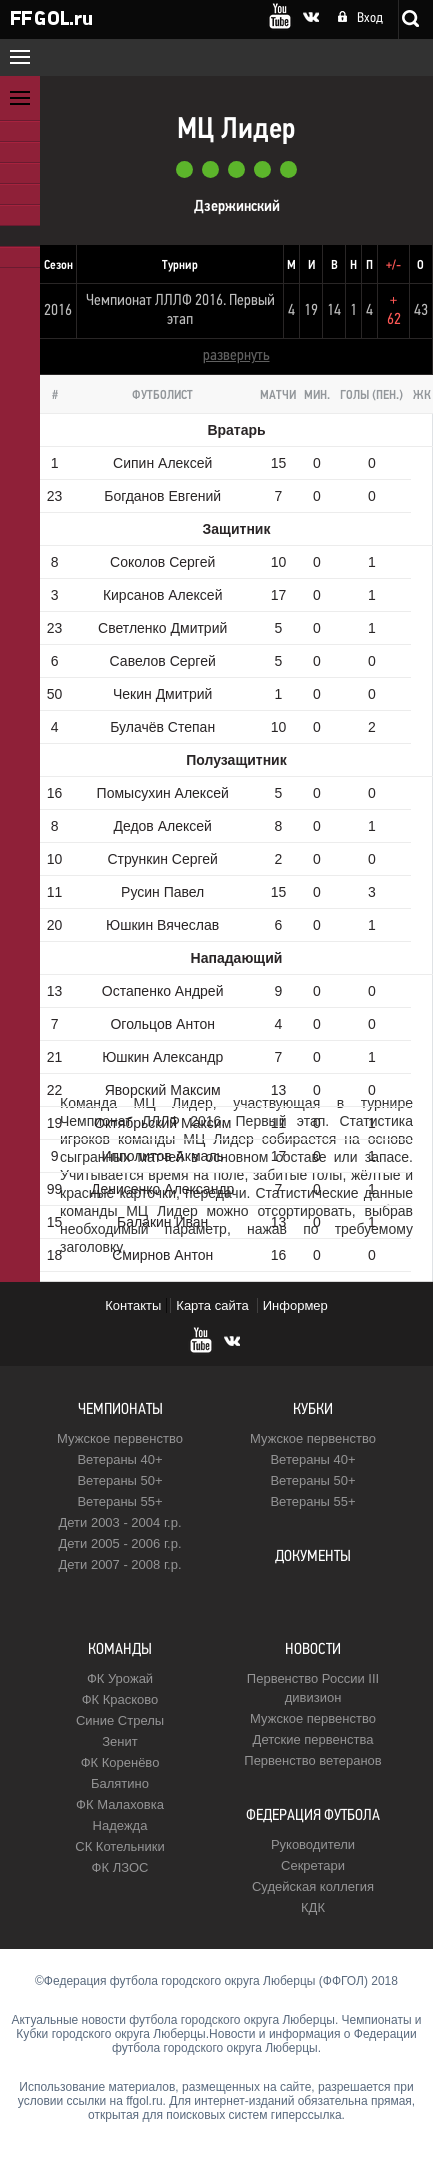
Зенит (119, 1741)
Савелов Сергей (163, 661)
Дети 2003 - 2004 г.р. (119, 1522)
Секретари (313, 1865)
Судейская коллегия (313, 1886)
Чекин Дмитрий (162, 694)
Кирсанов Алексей (163, 595)
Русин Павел (162, 892)
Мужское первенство (120, 1438)
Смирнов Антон (162, 1255)
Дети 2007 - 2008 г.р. (119, 1564)
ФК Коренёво (120, 1762)
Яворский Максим (163, 1090)
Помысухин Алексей (163, 793)
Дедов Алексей (162, 826)
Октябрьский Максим (162, 1123)
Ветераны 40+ (119, 1459)
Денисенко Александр (162, 1189)
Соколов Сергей (162, 562)
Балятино (120, 1783)
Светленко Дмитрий (162, 628)
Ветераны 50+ (119, 1480)
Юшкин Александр (162, 1057)
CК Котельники (119, 1846)
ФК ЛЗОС (120, 1867)
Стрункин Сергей (162, 859)
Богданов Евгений (162, 496)
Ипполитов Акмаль (162, 1156)
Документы (313, 1557)
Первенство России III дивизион (313, 1688)
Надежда (120, 1825)
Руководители (313, 1844)
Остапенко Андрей (163, 991)
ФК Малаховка (120, 1804)
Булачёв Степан (162, 727)
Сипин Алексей (162, 463)
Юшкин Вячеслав (162, 925)
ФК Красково (120, 1699)
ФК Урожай (120, 1678)
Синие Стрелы (120, 1720)
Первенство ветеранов (312, 1760)
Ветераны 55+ (119, 1501)
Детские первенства (313, 1739)
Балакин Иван (162, 1222)
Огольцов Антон (162, 1024)
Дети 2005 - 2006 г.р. (119, 1543)
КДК (313, 1907)
